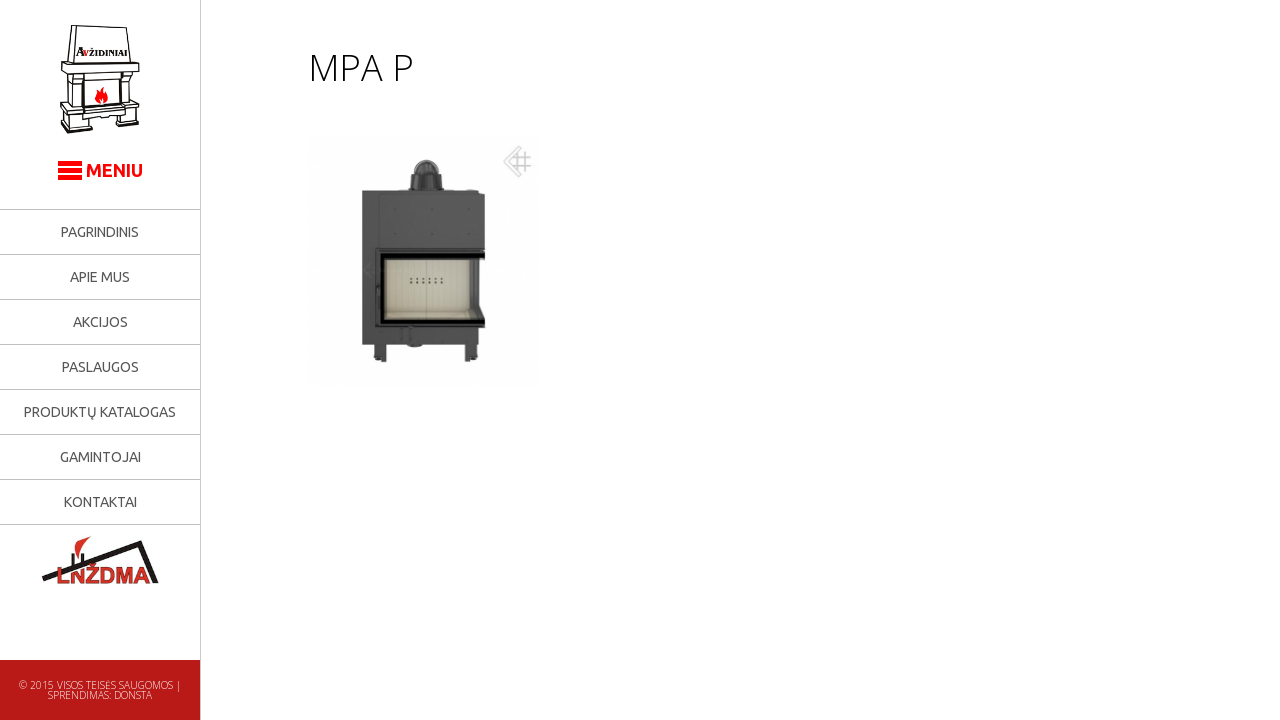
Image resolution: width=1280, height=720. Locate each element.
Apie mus (100, 277)
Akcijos (100, 322)
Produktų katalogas (100, 412)
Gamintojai (100, 457)
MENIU (100, 170)
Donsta (133, 695)
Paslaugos (100, 367)
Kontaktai (100, 502)
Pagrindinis (100, 232)
